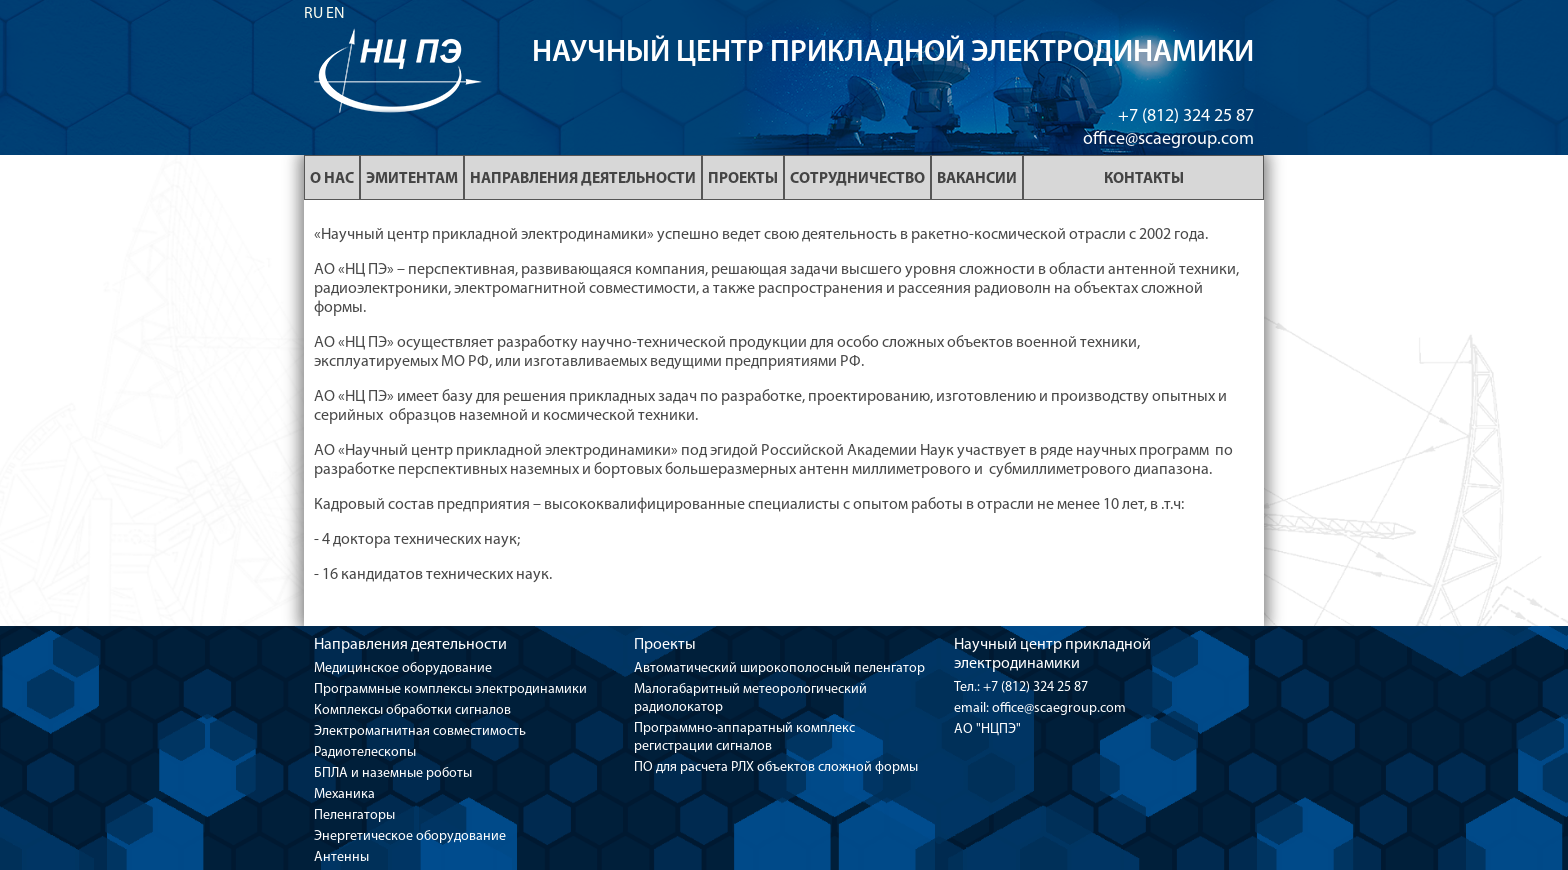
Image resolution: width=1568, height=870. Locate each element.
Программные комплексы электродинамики (450, 689)
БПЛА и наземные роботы (393, 773)
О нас (332, 179)
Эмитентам (412, 179)
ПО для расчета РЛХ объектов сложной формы (776, 767)
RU (313, 14)
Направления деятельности (583, 179)
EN (335, 14)
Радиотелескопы (365, 752)
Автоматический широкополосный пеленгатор (779, 668)
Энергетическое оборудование (410, 836)
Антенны (341, 857)
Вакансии (977, 179)
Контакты (1144, 179)
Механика (344, 794)
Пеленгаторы (354, 815)
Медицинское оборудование (403, 668)
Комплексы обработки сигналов (412, 710)
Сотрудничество (857, 179)
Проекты (743, 179)
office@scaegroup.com (1168, 139)
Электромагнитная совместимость (420, 731)
